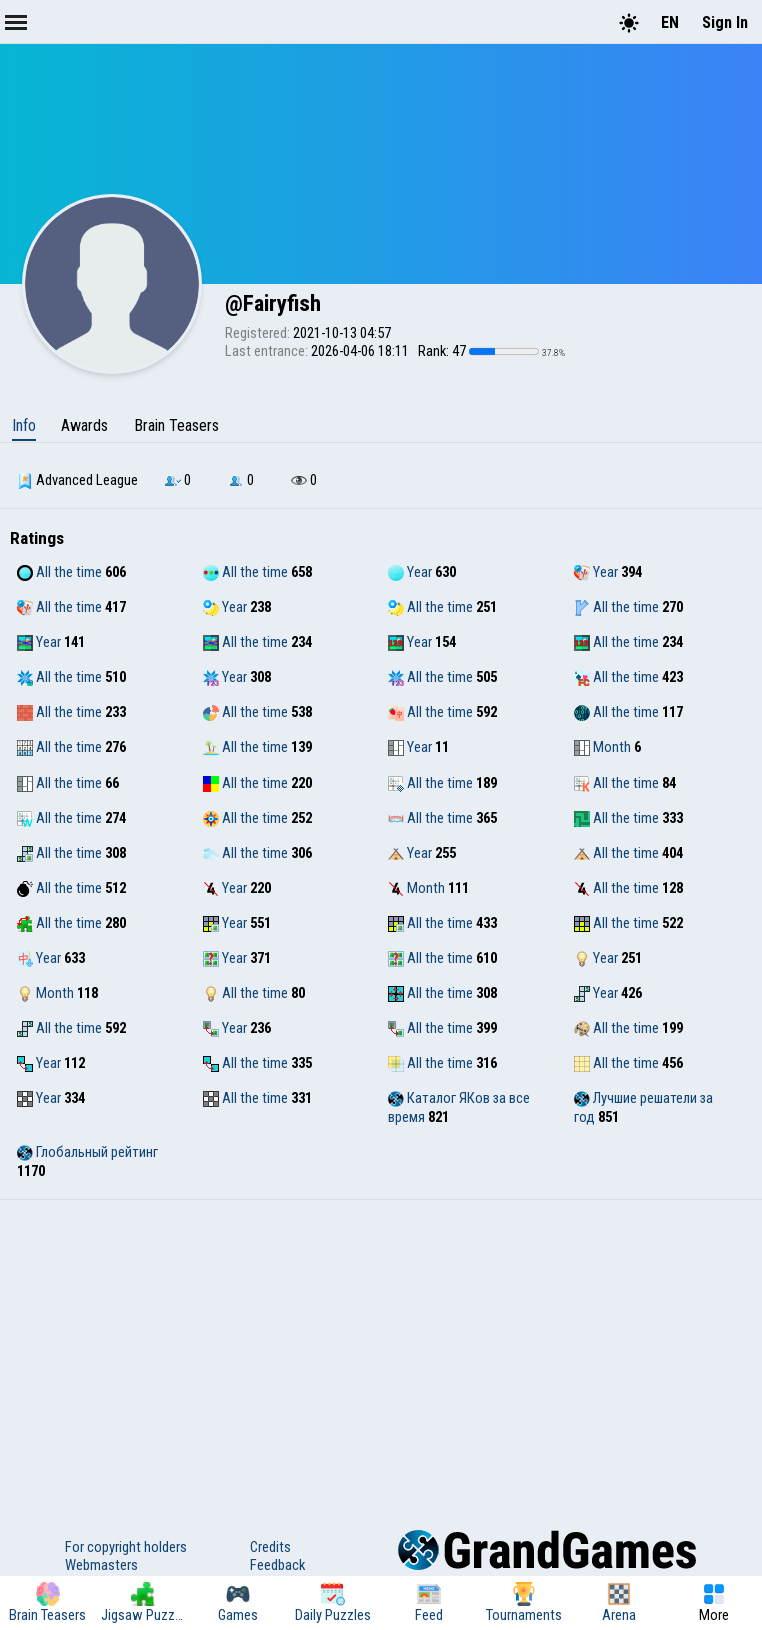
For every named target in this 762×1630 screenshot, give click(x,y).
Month (602, 747)
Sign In (725, 22)
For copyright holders (126, 1547)
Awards (84, 425)
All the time (59, 572)
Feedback (277, 1565)
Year (410, 572)
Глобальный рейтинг (87, 1152)
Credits (270, 1547)
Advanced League (77, 480)
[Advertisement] (381, 1350)
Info (24, 425)
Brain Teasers (176, 425)
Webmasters (101, 1565)
